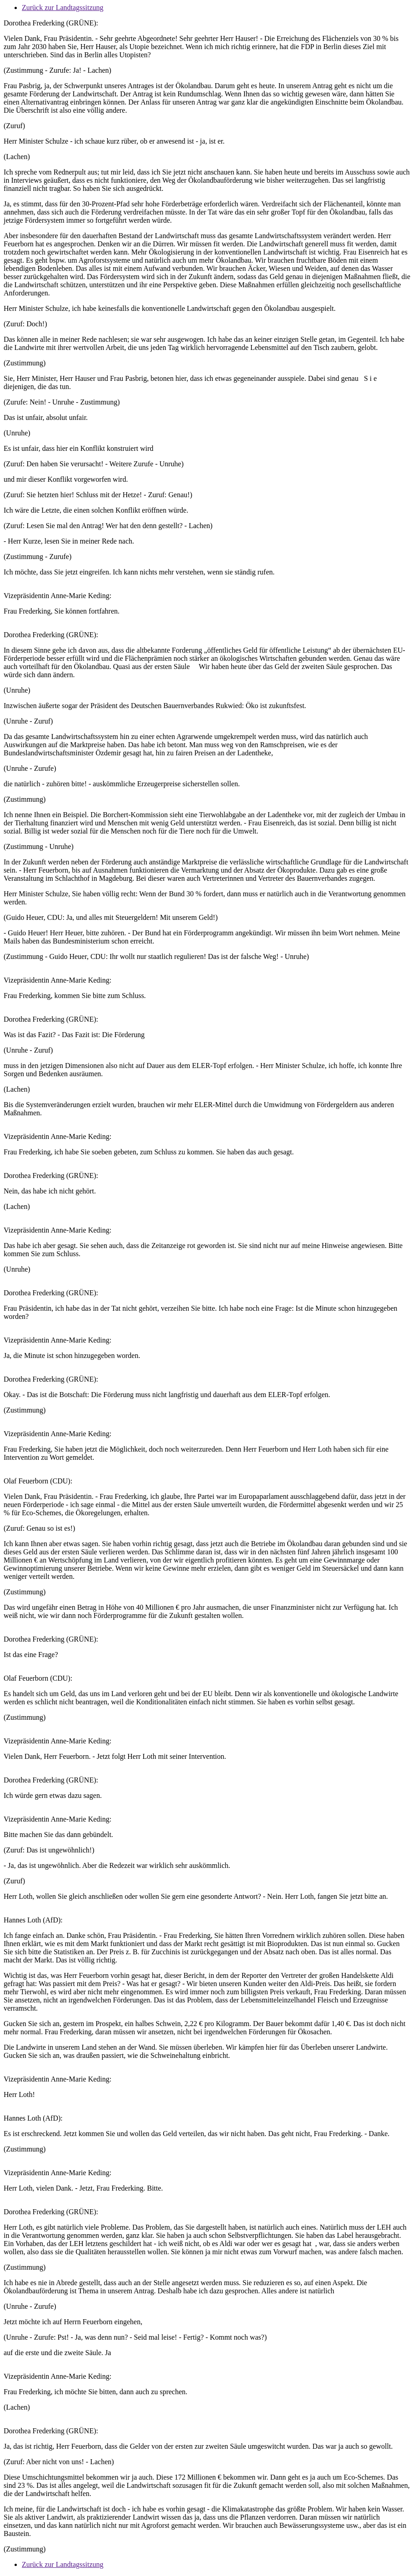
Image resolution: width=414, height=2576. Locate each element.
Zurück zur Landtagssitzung (63, 7)
